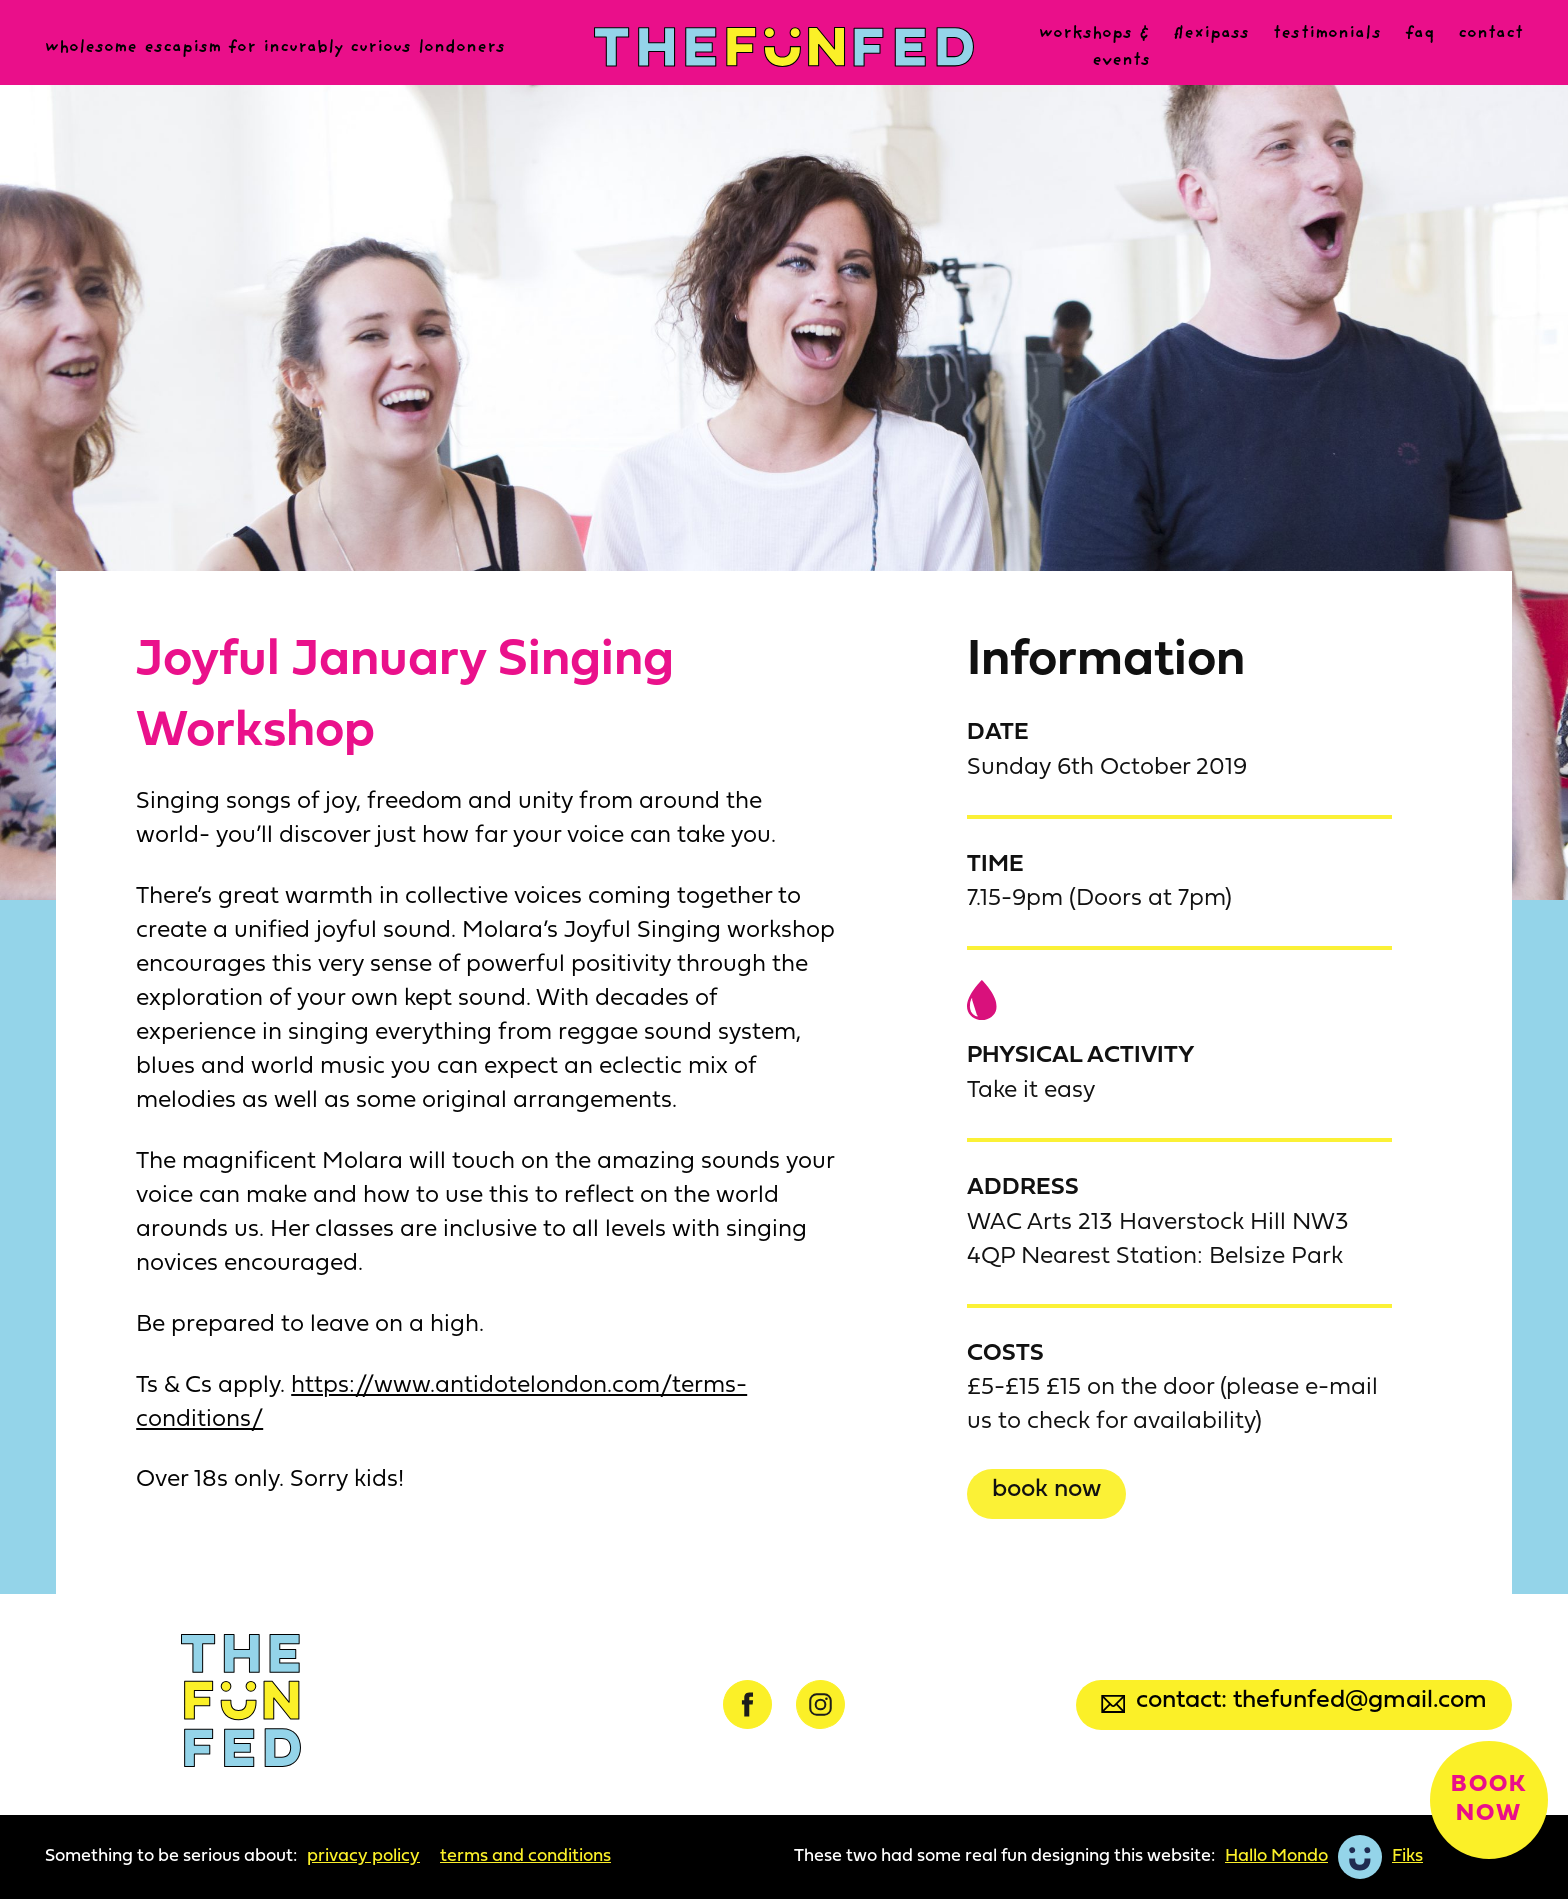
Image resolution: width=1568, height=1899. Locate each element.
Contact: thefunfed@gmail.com (1293, 1700)
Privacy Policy (363, 1856)
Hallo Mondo (1276, 1856)
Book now (1046, 1489)
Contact (1490, 33)
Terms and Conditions (525, 1856)
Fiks (1407, 1856)
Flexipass (1211, 33)
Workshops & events (1094, 47)
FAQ (1419, 33)
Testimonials (1327, 33)
